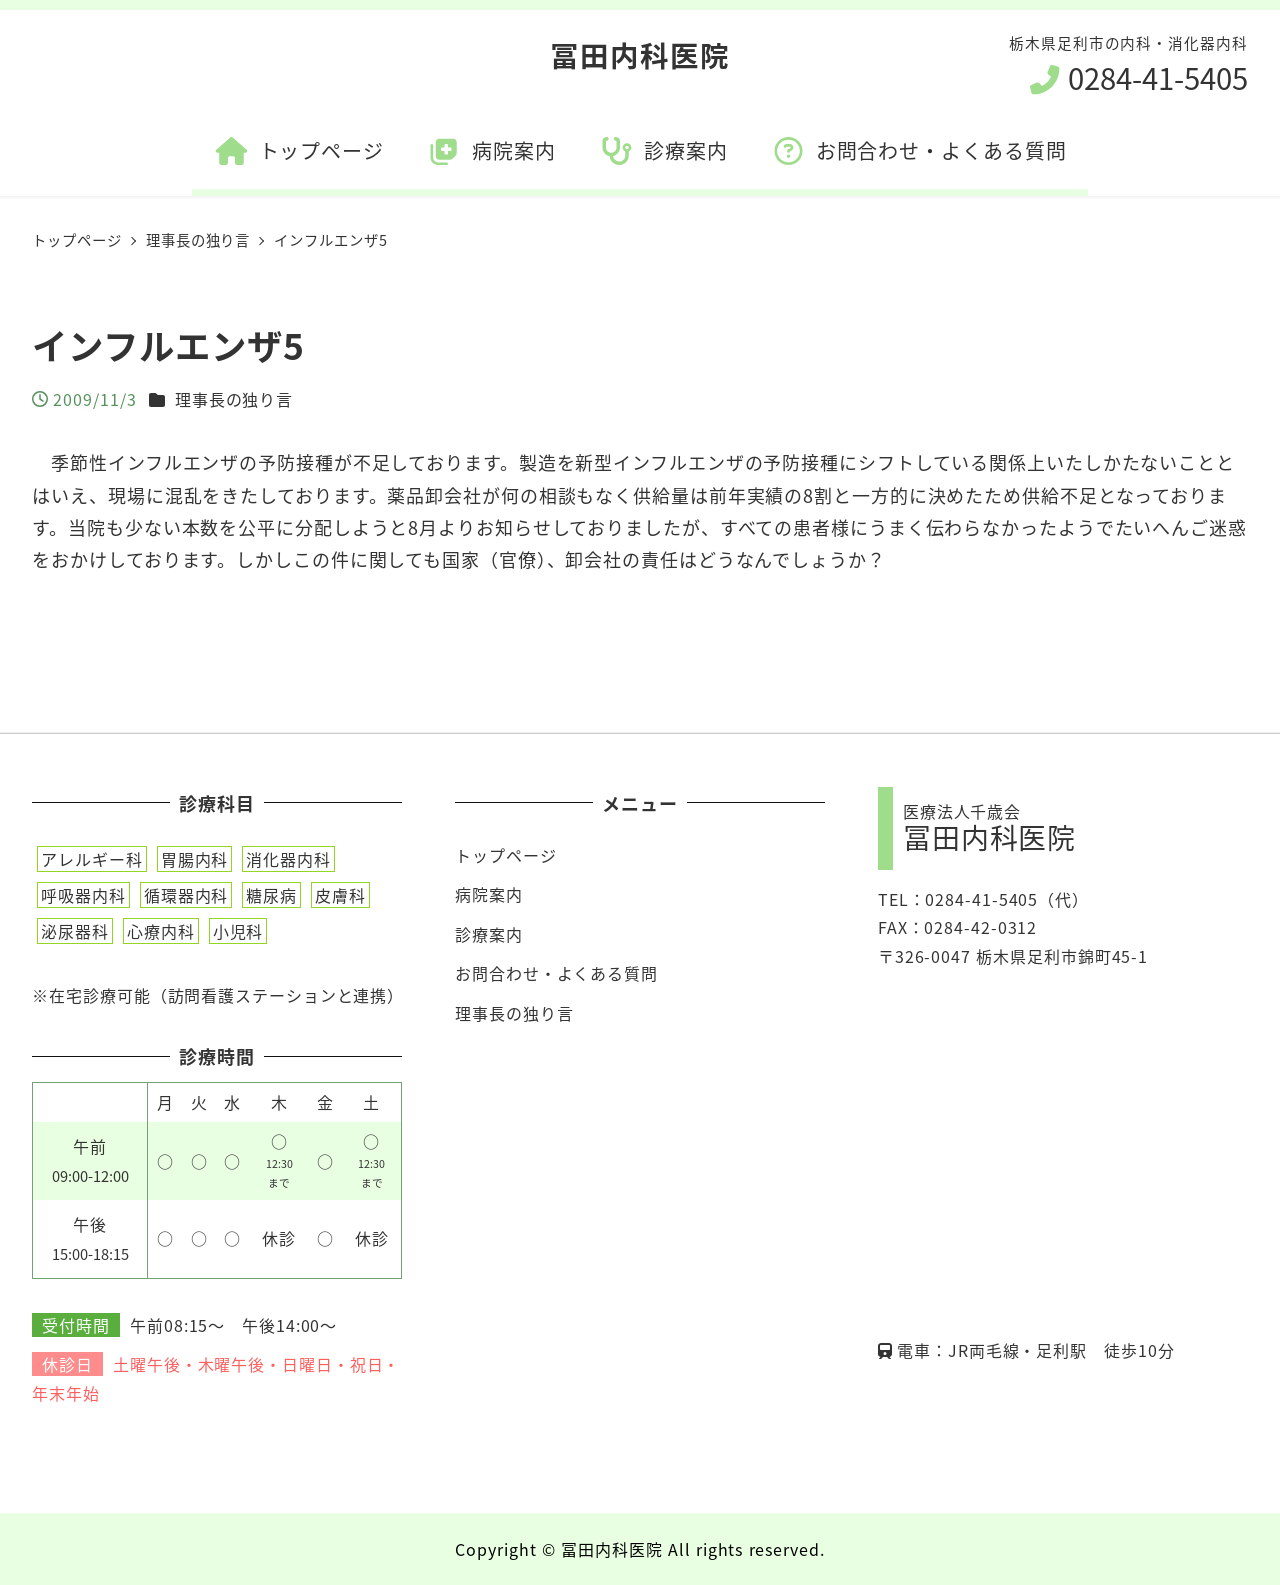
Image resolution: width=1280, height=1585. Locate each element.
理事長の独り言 (234, 399)
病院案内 (489, 894)
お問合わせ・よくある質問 (556, 973)
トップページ (505, 855)
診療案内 (489, 934)
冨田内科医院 (639, 54)
